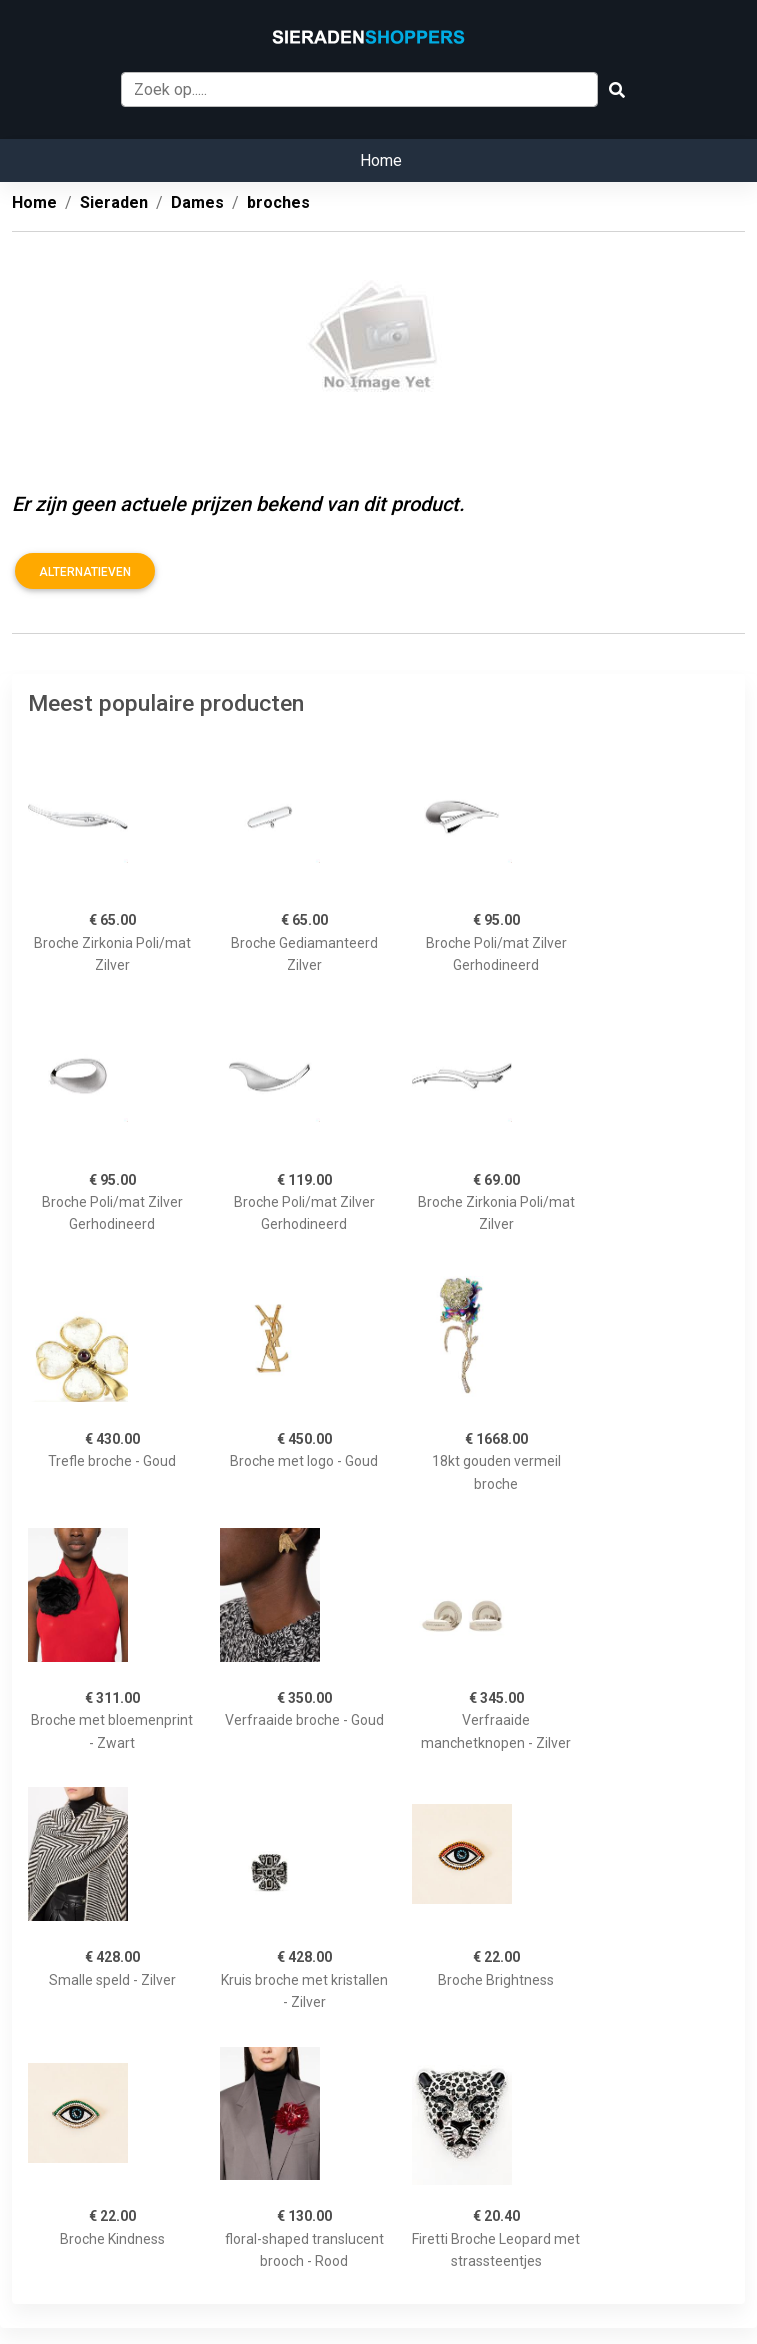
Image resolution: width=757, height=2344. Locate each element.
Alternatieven (85, 572)
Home (381, 160)
